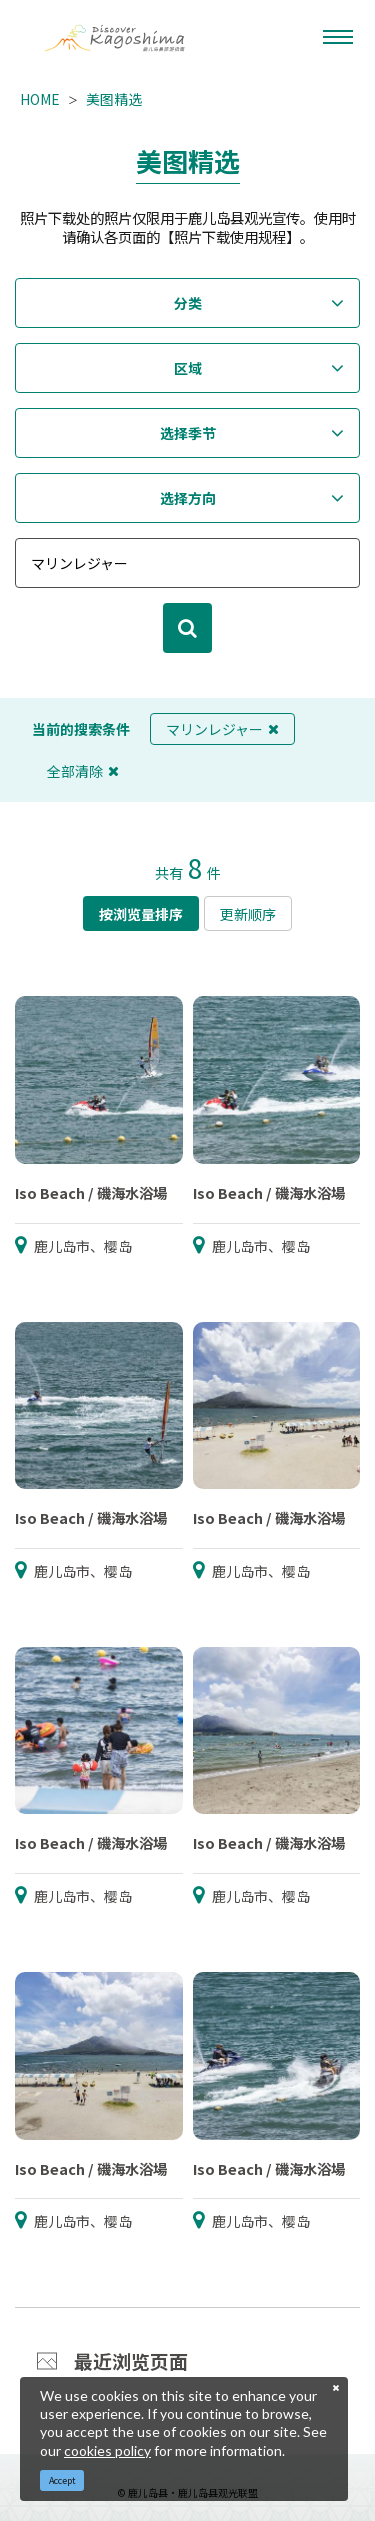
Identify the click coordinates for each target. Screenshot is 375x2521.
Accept (62, 2480)
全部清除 (83, 771)
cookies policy (107, 2450)
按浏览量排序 (141, 914)
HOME (40, 99)
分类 (188, 303)
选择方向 (188, 498)
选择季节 (188, 433)
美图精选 (114, 99)
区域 (188, 368)
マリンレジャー (222, 729)
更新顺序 (248, 914)
